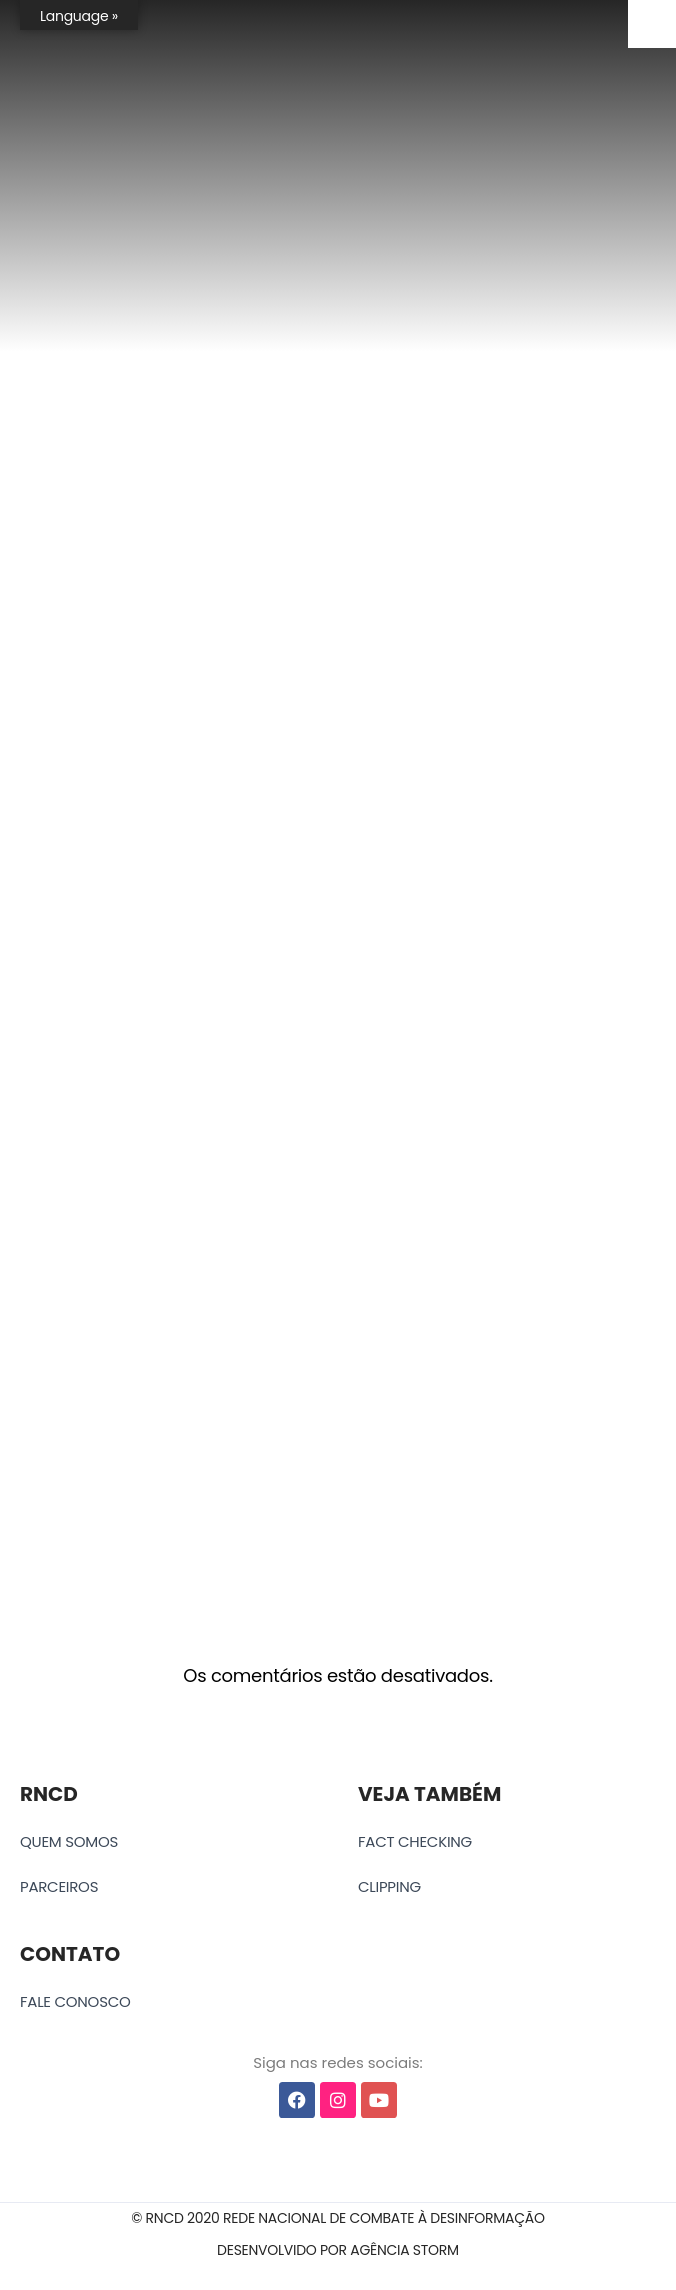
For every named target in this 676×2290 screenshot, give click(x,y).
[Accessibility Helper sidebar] (652, 24)
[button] (337, 2218)
